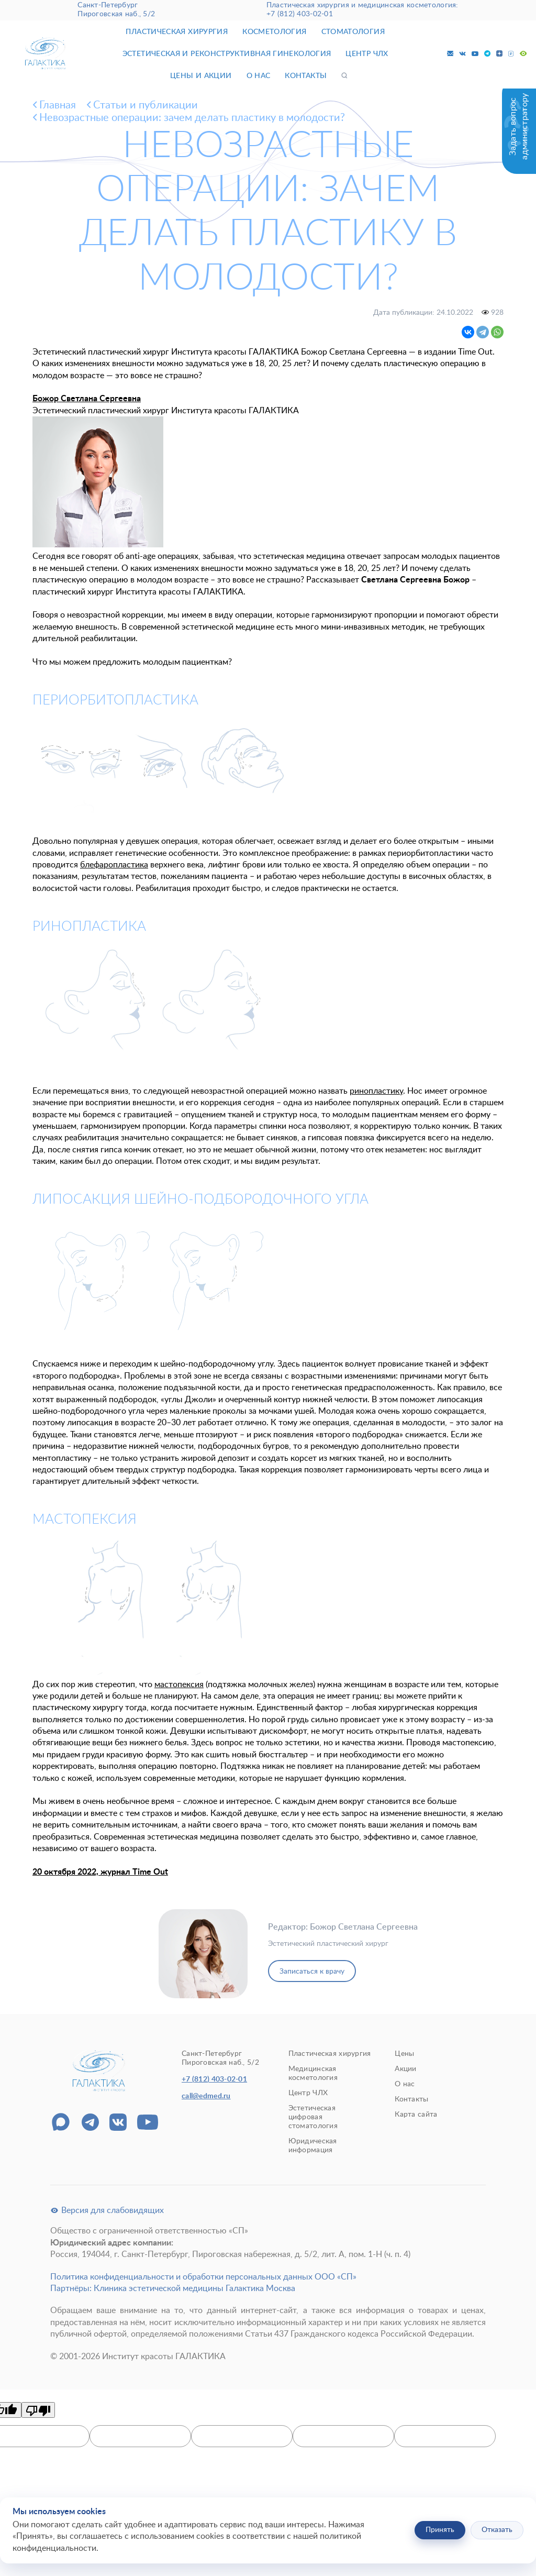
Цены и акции (200, 76)
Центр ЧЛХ (366, 54)
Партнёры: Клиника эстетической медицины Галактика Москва (172, 2288)
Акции (405, 2069)
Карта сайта (416, 2114)
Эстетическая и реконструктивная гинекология (226, 54)
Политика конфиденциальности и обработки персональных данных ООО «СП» (203, 2277)
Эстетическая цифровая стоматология (313, 2117)
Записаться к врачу (312, 1971)
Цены (404, 2053)
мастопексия (179, 1684)
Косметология (274, 32)
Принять (440, 2530)
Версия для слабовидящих (107, 2210)
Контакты (306, 76)
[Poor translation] (38, 2410)
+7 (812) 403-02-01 (299, 14)
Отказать (497, 2530)
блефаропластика (114, 865)
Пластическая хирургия (177, 32)
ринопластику (376, 1091)
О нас (259, 76)
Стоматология (353, 32)
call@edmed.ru (206, 2096)
